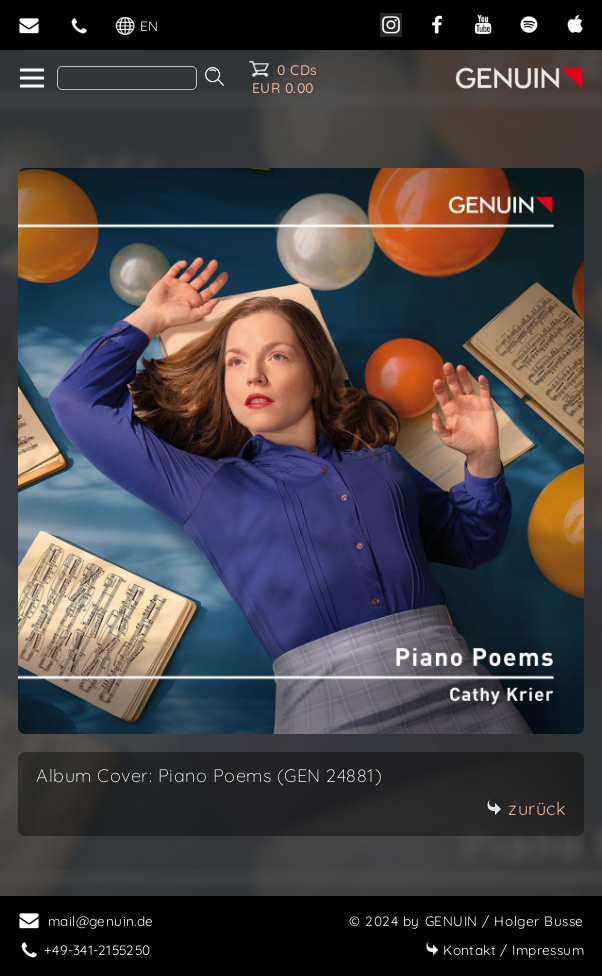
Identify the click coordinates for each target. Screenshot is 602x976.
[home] (30, 79)
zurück (526, 808)
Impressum (504, 949)
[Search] (127, 78)
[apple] (575, 22)
